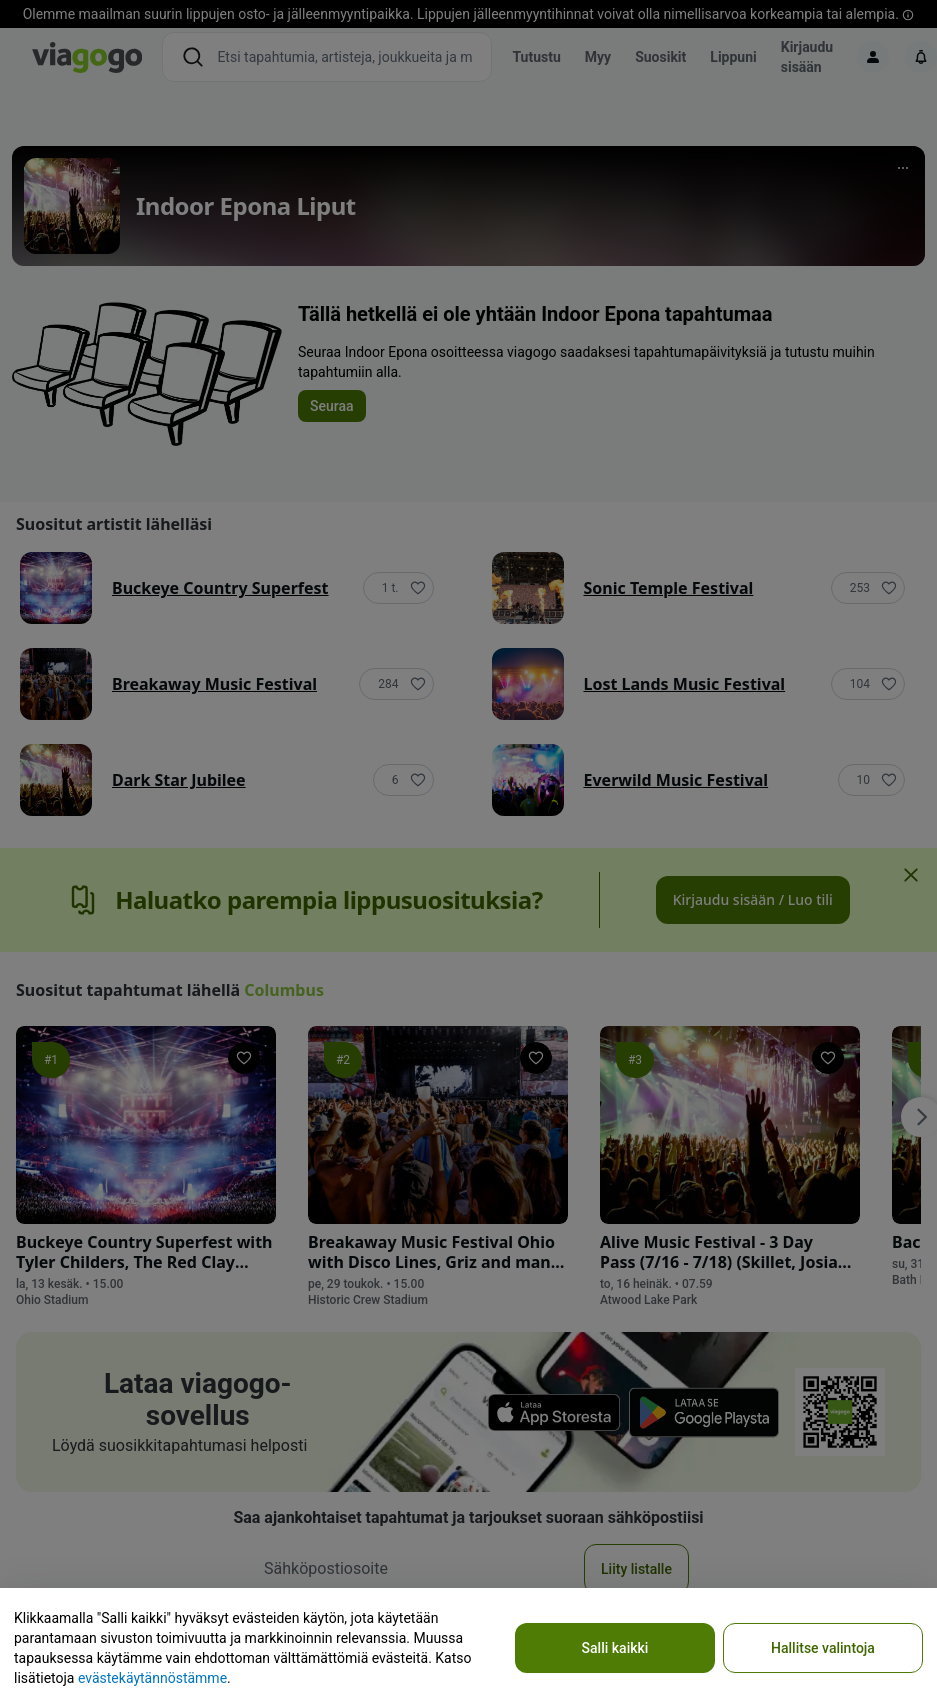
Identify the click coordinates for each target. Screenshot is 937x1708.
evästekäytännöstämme (152, 1678)
